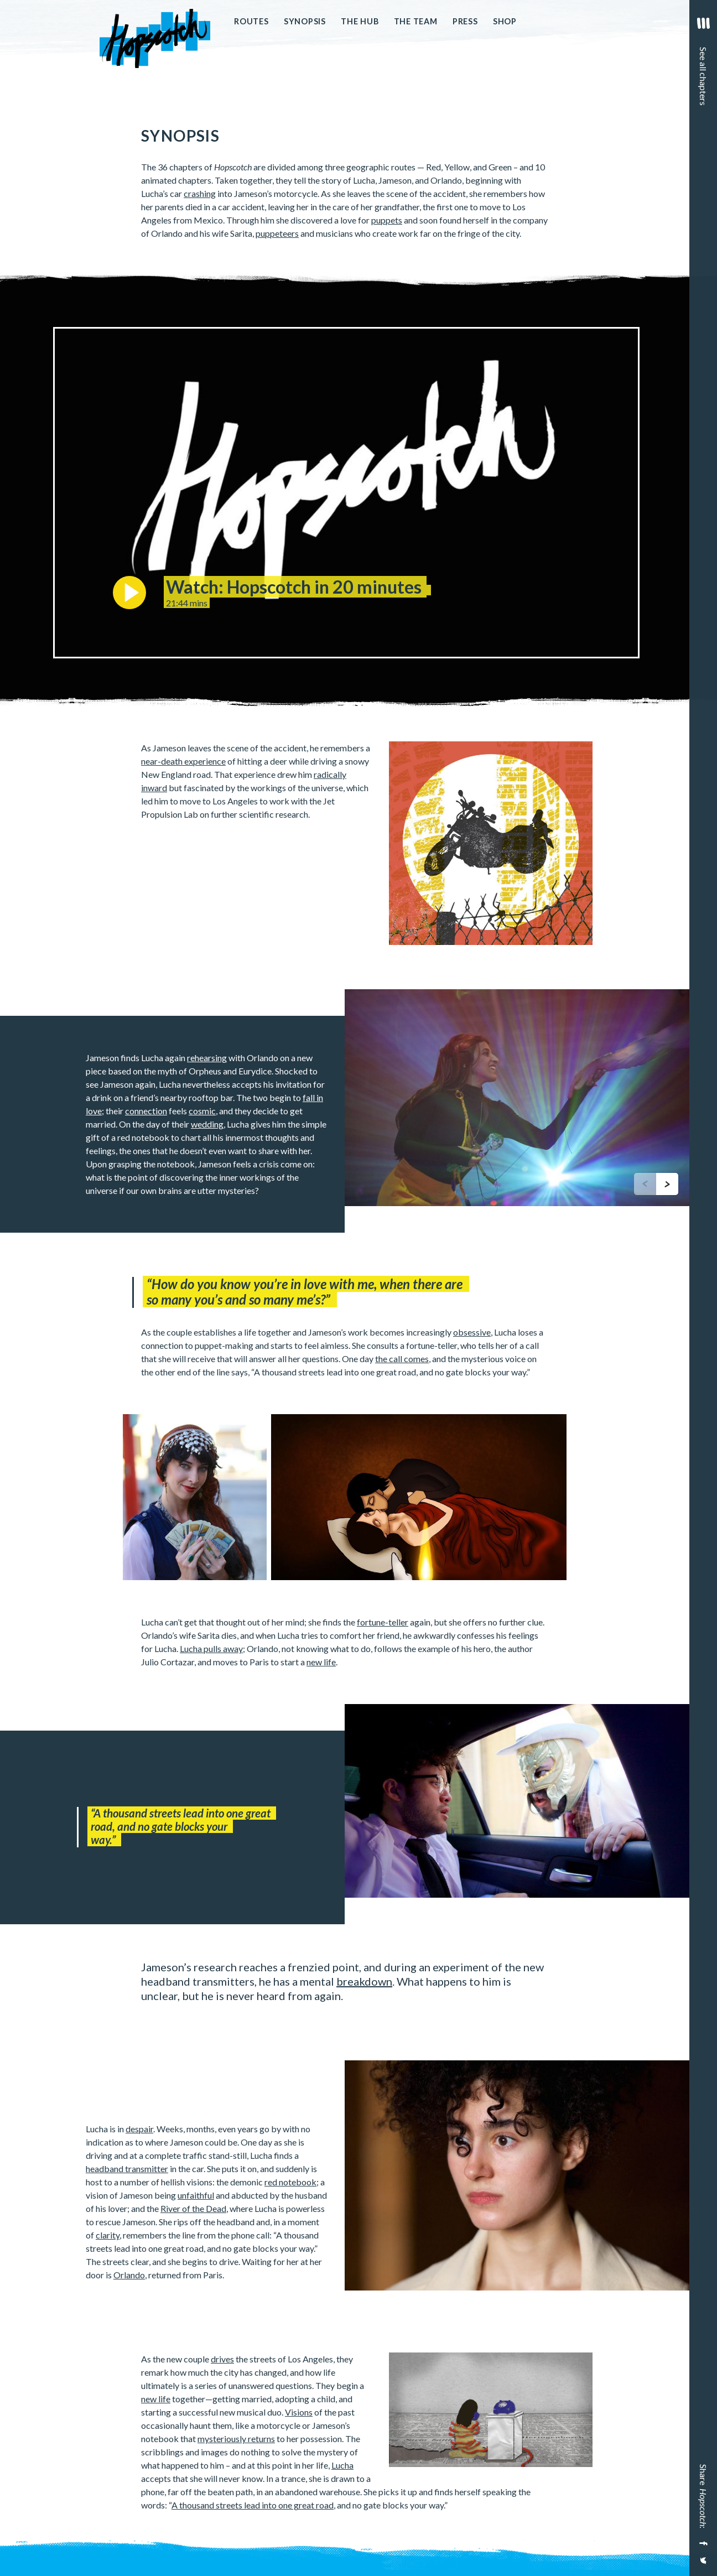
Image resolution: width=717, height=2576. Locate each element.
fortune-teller (382, 1622)
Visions (299, 2412)
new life (321, 1661)
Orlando (129, 2274)
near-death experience (183, 761)
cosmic (202, 1110)
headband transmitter (127, 2168)
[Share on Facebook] (702, 2543)
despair (139, 2128)
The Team (416, 21)
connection (146, 1110)
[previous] (645, 1184)
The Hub (359, 21)
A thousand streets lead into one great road (253, 2505)
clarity (107, 2235)
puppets (386, 220)
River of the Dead (193, 2208)
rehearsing (207, 1057)
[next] (667, 1184)
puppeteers (277, 233)
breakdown (364, 1981)
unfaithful (196, 2195)
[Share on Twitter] (702, 2565)
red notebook (290, 2182)
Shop (505, 21)
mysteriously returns (236, 2438)
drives (222, 2359)
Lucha (342, 2465)
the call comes (402, 1358)
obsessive (472, 1332)
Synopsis (305, 21)
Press (465, 21)
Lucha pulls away (211, 1648)
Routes (251, 21)
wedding (207, 1124)
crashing (200, 193)
